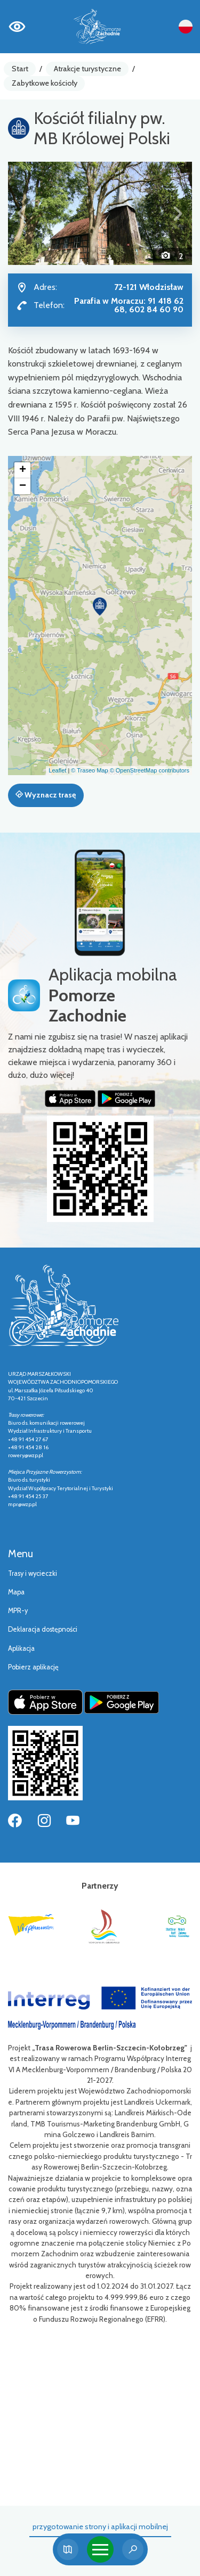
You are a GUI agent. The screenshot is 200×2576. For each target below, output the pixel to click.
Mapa (16, 1592)
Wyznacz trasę (45, 795)
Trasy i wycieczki (32, 1573)
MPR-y (18, 1611)
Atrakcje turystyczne (87, 68)
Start (20, 68)
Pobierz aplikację (33, 1667)
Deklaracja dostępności (42, 1629)
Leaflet (57, 770)
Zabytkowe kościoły (44, 83)
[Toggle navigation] (100, 2549)
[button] (22, 213)
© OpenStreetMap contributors (149, 770)
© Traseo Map (89, 770)
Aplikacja (21, 1648)
